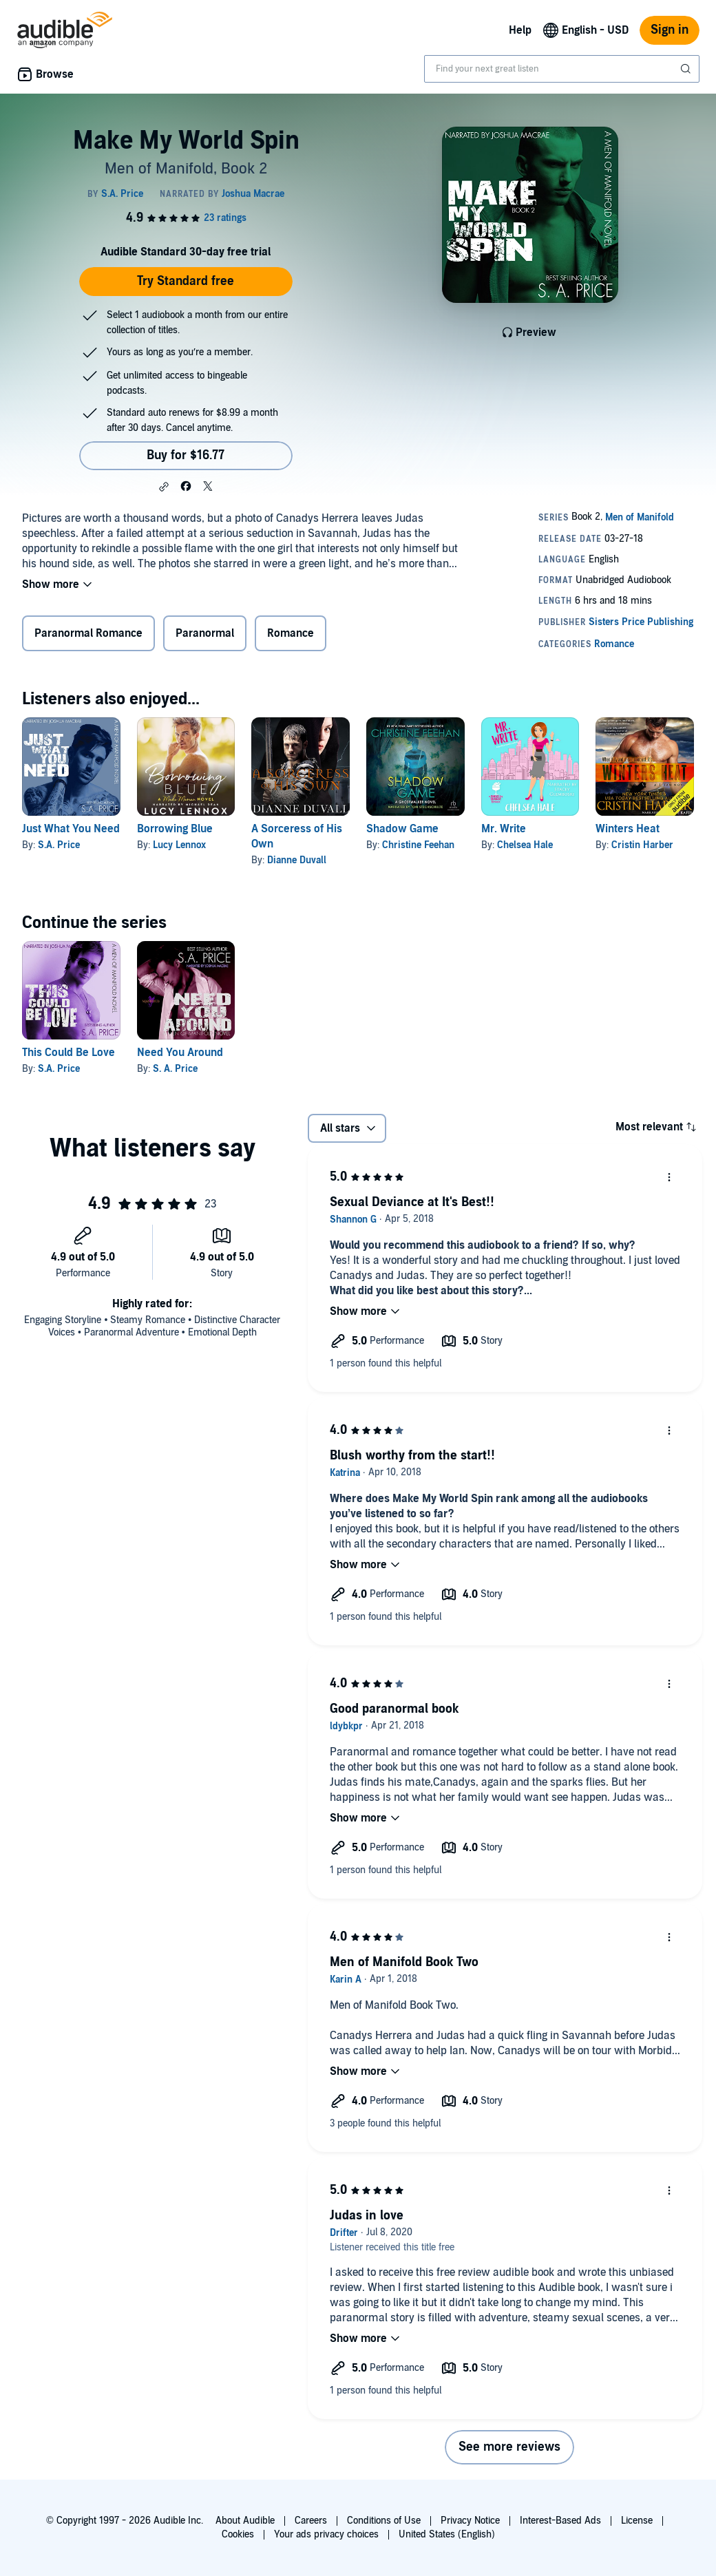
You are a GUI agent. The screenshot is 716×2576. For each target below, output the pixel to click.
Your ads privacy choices (326, 2534)
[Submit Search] (687, 69)
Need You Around (180, 1052)
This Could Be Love (68, 1052)
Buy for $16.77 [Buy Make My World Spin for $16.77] (185, 455)
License (637, 2520)
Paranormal (205, 633)
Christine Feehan (418, 845)
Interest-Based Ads (560, 2520)
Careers (311, 2520)
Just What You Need (71, 829)
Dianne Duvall (296, 860)
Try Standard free (185, 281)
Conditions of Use (384, 2520)
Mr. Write (503, 829)
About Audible (245, 2520)
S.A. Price (59, 845)
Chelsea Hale (525, 845)
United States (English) (447, 2534)
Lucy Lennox (179, 845)
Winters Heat (628, 829)
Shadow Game (402, 829)
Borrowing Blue (175, 829)
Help (520, 30)
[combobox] (561, 69)
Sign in (669, 30)
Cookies (238, 2534)
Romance (290, 633)
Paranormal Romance (88, 633)
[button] (163, 486)
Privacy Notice (470, 2520)
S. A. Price (175, 1069)
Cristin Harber (642, 845)
